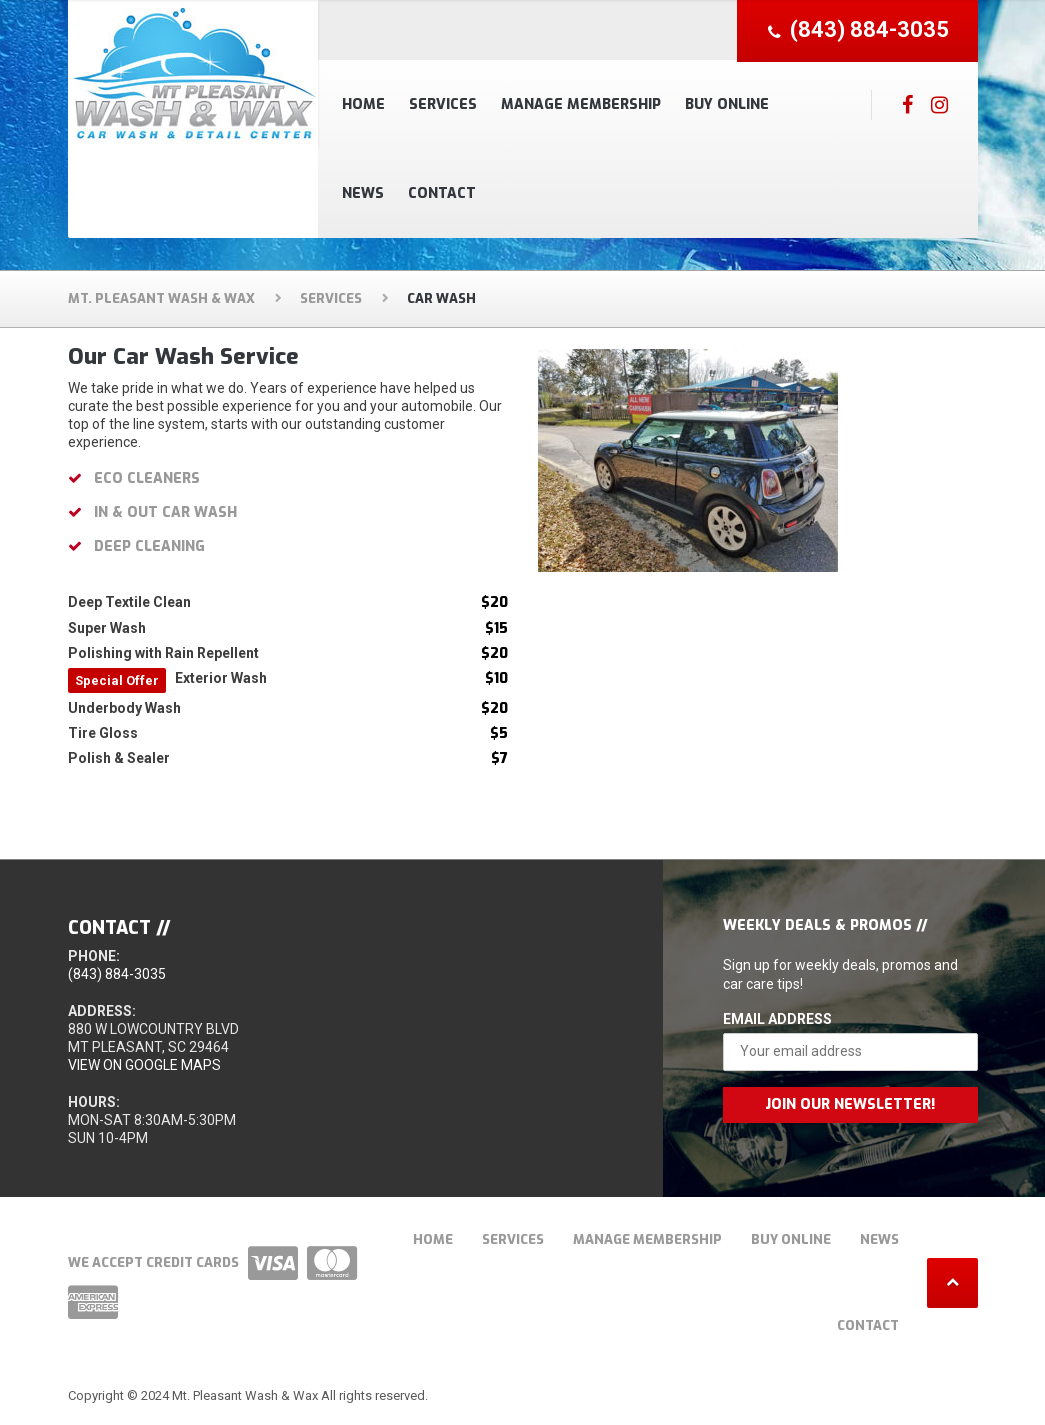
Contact (442, 193)
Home (363, 104)
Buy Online (727, 104)
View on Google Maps (144, 1065)
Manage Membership (581, 104)
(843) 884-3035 (117, 974)
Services (443, 104)
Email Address (777, 1019)
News (363, 193)
